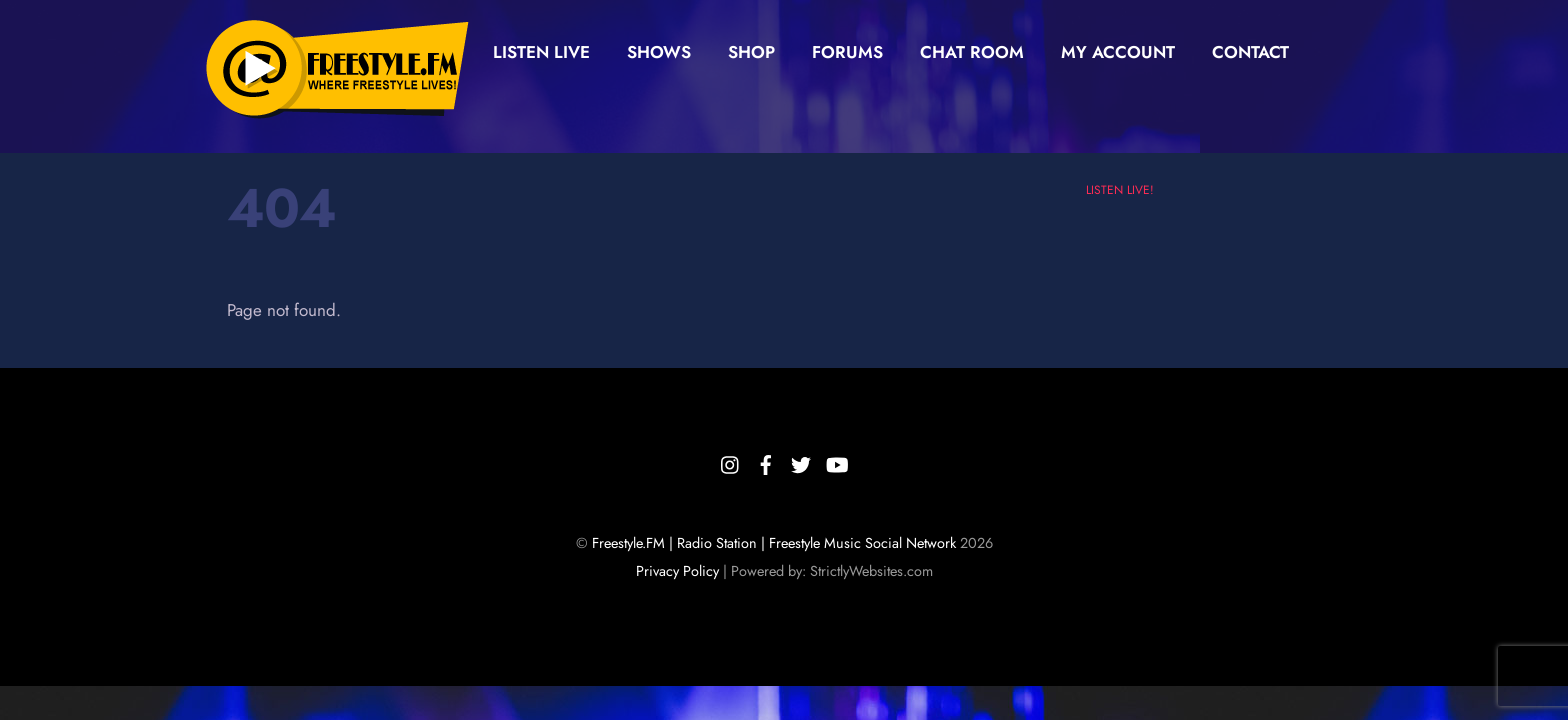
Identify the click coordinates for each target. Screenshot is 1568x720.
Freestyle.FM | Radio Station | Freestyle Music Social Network (774, 543)
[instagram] (731, 462)
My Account (1118, 52)
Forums (847, 52)
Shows (659, 52)
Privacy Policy (677, 571)
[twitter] (801, 462)
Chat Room (972, 52)
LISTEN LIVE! (1120, 190)
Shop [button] (751, 52)
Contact (1250, 52)
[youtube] (836, 462)
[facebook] (766, 462)
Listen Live (541, 52)
